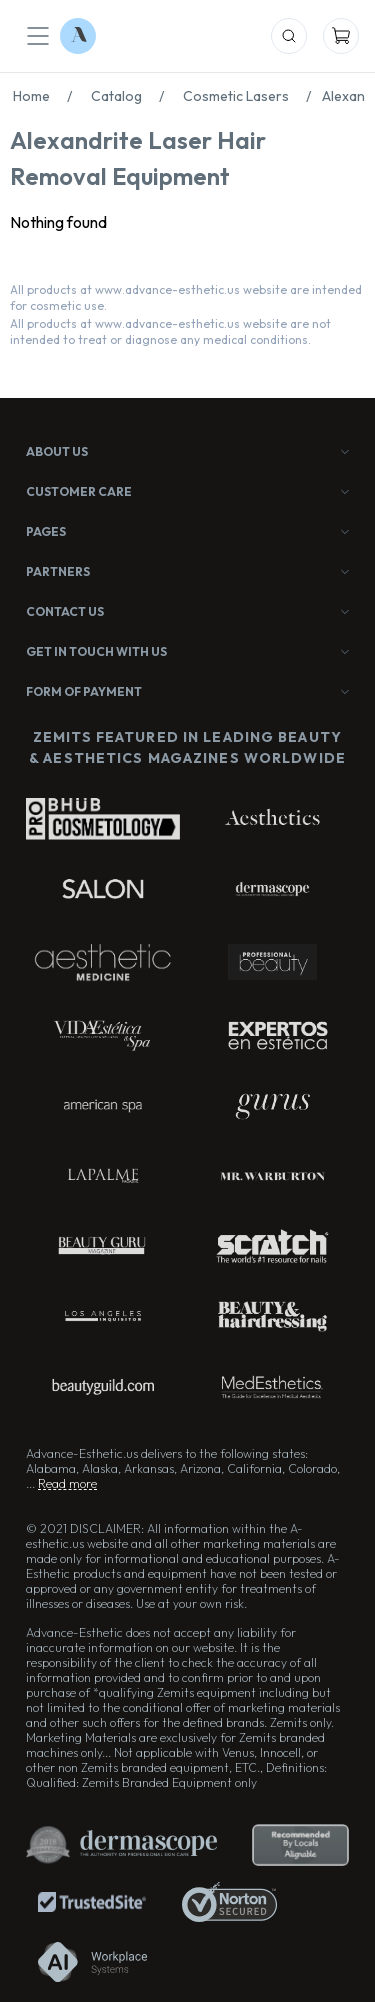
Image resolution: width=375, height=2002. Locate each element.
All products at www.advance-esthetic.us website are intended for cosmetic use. (186, 297)
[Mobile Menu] (38, 36)
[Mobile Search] (289, 36)
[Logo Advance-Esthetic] (78, 36)
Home (48, 96)
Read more (67, 1483)
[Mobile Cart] (341, 36)
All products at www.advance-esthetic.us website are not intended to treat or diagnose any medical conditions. (170, 331)
